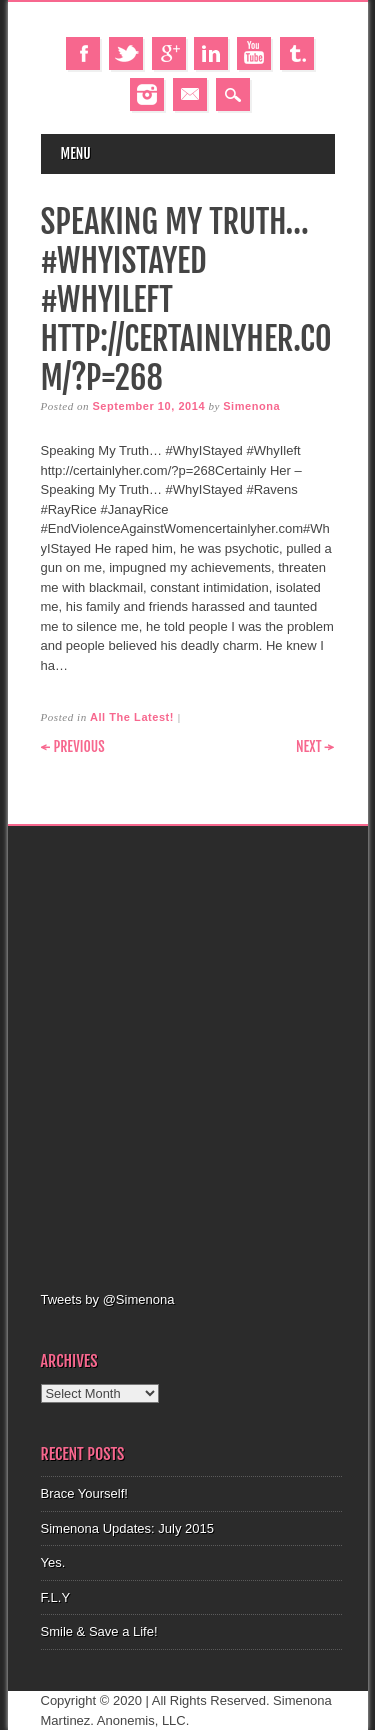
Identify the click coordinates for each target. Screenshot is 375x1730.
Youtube (254, 53)
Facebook (83, 53)
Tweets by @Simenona (108, 1299)
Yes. (53, 1562)
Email (190, 94)
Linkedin (211, 53)
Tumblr (297, 53)
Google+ (169, 53)
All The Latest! (132, 717)
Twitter (126, 53)
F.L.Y (56, 1597)
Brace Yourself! (84, 1493)
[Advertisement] (187, 1055)
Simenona (251, 406)
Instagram (147, 94)
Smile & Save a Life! (99, 1631)
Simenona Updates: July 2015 (127, 1528)
